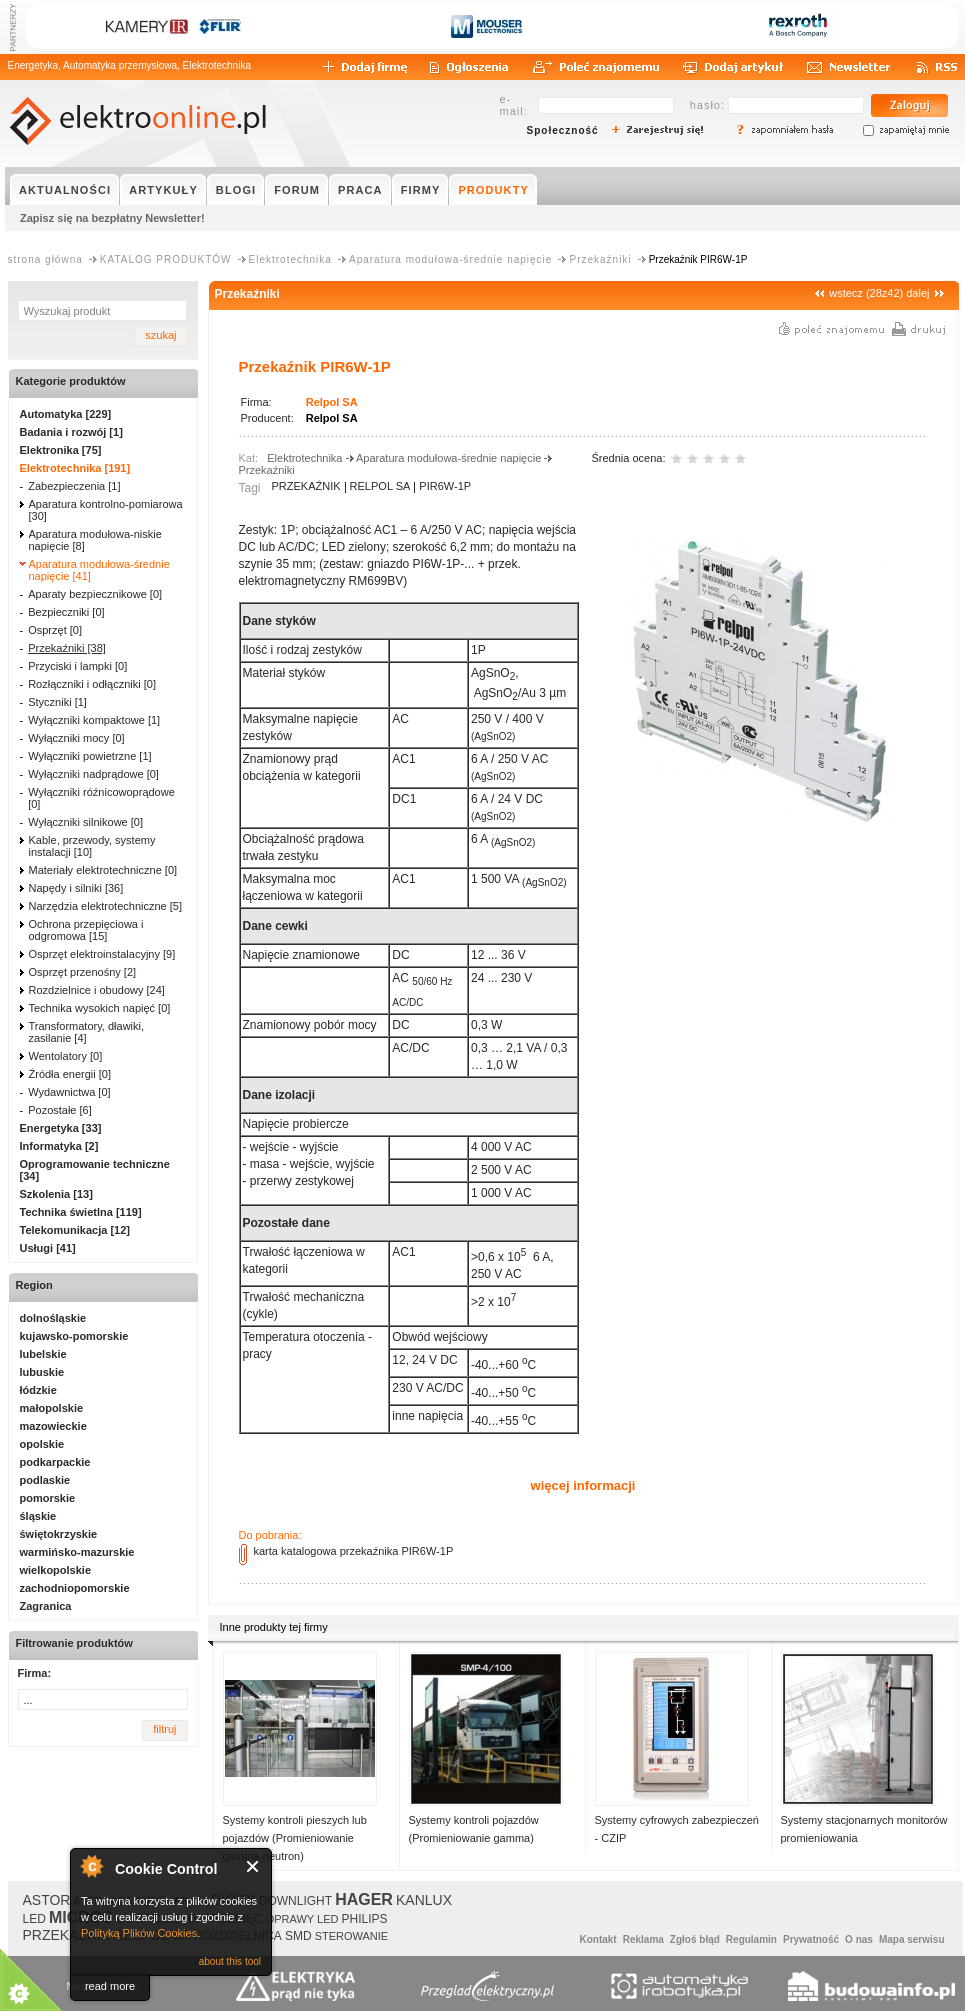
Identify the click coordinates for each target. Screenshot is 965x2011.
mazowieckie (53, 1426)
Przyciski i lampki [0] (77, 666)
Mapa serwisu (912, 1939)
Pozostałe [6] (60, 1110)
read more (110, 1986)
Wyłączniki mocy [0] (76, 738)
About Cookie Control (91, 1866)
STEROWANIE (352, 1936)
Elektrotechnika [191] (75, 468)
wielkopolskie (56, 1570)
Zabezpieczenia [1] (74, 486)
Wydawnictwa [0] (69, 1092)
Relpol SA (332, 402)
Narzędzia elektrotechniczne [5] (105, 906)
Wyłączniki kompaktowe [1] (94, 720)
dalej (917, 293)
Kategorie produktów (71, 381)
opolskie (42, 1444)
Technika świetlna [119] (81, 1212)
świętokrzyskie (59, 1534)
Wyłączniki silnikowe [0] (85, 822)
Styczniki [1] (57, 702)
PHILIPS (365, 1919)
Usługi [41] (48, 1248)
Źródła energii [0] (70, 1074)
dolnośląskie (53, 1318)
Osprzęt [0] (55, 630)
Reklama (643, 1939)
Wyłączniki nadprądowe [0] (93, 774)
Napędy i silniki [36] (76, 888)
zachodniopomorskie (75, 1588)
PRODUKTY (493, 190)
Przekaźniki (600, 259)
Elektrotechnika (290, 259)
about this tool (230, 1961)
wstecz (846, 293)
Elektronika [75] (61, 450)
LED (34, 1919)
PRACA (360, 190)
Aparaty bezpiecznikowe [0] (95, 594)
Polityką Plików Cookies (139, 1933)
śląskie (38, 1516)
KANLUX (424, 1900)
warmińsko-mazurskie (77, 1552)
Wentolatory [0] (66, 1056)
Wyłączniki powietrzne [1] (89, 756)
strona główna (45, 259)
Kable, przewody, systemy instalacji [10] (92, 846)
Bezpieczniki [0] (66, 612)
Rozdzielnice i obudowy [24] (97, 990)
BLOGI (236, 190)
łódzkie (38, 1390)
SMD (298, 1936)
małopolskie (52, 1408)
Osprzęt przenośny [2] (83, 972)
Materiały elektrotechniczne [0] (103, 870)
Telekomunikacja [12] (75, 1230)
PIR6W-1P (445, 486)
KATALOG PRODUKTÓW (166, 259)
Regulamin (751, 1939)
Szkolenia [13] (56, 1194)
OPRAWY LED (302, 1919)
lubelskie (43, 1354)
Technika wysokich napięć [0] (100, 1008)
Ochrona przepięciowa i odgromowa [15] (86, 930)
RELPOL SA (380, 486)
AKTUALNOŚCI (65, 190)
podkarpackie (55, 1462)
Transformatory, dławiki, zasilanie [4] (87, 1032)
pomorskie (48, 1498)
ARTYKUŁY (163, 190)
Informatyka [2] (59, 1146)
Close (253, 1866)
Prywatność (811, 1939)
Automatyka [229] (66, 414)
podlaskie (45, 1480)
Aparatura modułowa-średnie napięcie (450, 259)
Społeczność (563, 130)
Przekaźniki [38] (67, 648)
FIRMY (421, 190)
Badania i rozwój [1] (71, 432)
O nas (859, 1939)
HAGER (364, 1899)
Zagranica (46, 1606)
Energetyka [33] (61, 1128)
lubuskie (42, 1372)
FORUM (297, 190)
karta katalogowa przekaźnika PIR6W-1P (354, 1551)
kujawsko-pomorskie (74, 1336)
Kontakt (597, 1939)
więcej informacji (583, 1485)
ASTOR (47, 1900)
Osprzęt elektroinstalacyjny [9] (102, 954)
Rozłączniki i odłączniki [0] (92, 684)
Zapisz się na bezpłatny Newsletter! (112, 218)
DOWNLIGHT (295, 1901)
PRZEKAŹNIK (306, 486)
